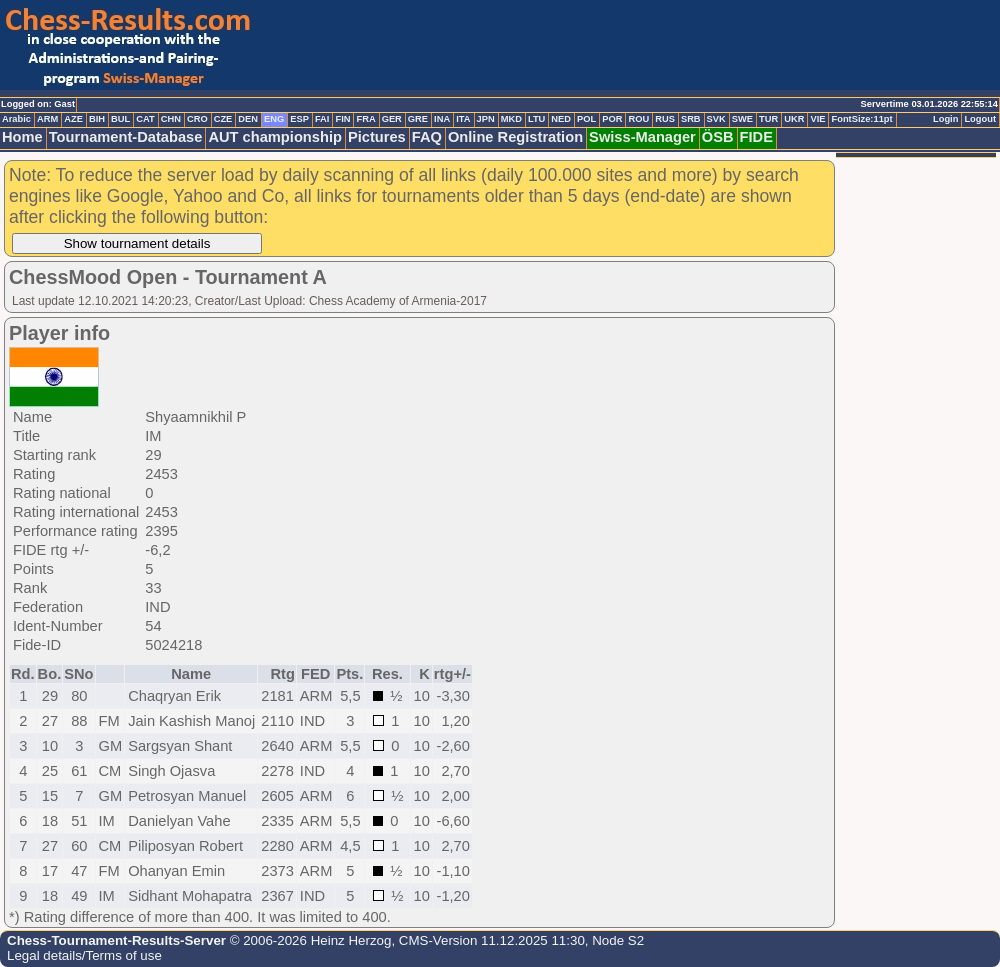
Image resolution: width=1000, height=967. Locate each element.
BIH (97, 119)
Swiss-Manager (642, 137)
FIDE (756, 137)
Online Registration (515, 137)
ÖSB (718, 137)
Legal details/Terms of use (84, 955)
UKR (794, 119)
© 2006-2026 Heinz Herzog (308, 940)
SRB (691, 119)
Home (22, 137)
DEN (248, 119)
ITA (463, 119)
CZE (223, 119)
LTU (536, 119)
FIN (342, 119)
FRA (365, 119)
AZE (73, 119)
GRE (418, 119)
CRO (197, 119)
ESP (299, 119)
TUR (768, 119)
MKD (511, 119)
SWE (742, 119)
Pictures (377, 137)
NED (561, 119)
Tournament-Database (126, 137)
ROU (638, 119)
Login (945, 119)
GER (392, 119)
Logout (980, 119)
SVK (716, 119)
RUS (665, 119)
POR (612, 119)
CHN (171, 119)
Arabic (16, 119)
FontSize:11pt (861, 119)
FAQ (427, 137)
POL (586, 119)
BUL (120, 119)
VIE (817, 119)
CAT (145, 119)
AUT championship (275, 137)
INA (442, 119)
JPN (486, 119)
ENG (274, 119)
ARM (47, 119)
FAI (322, 119)
